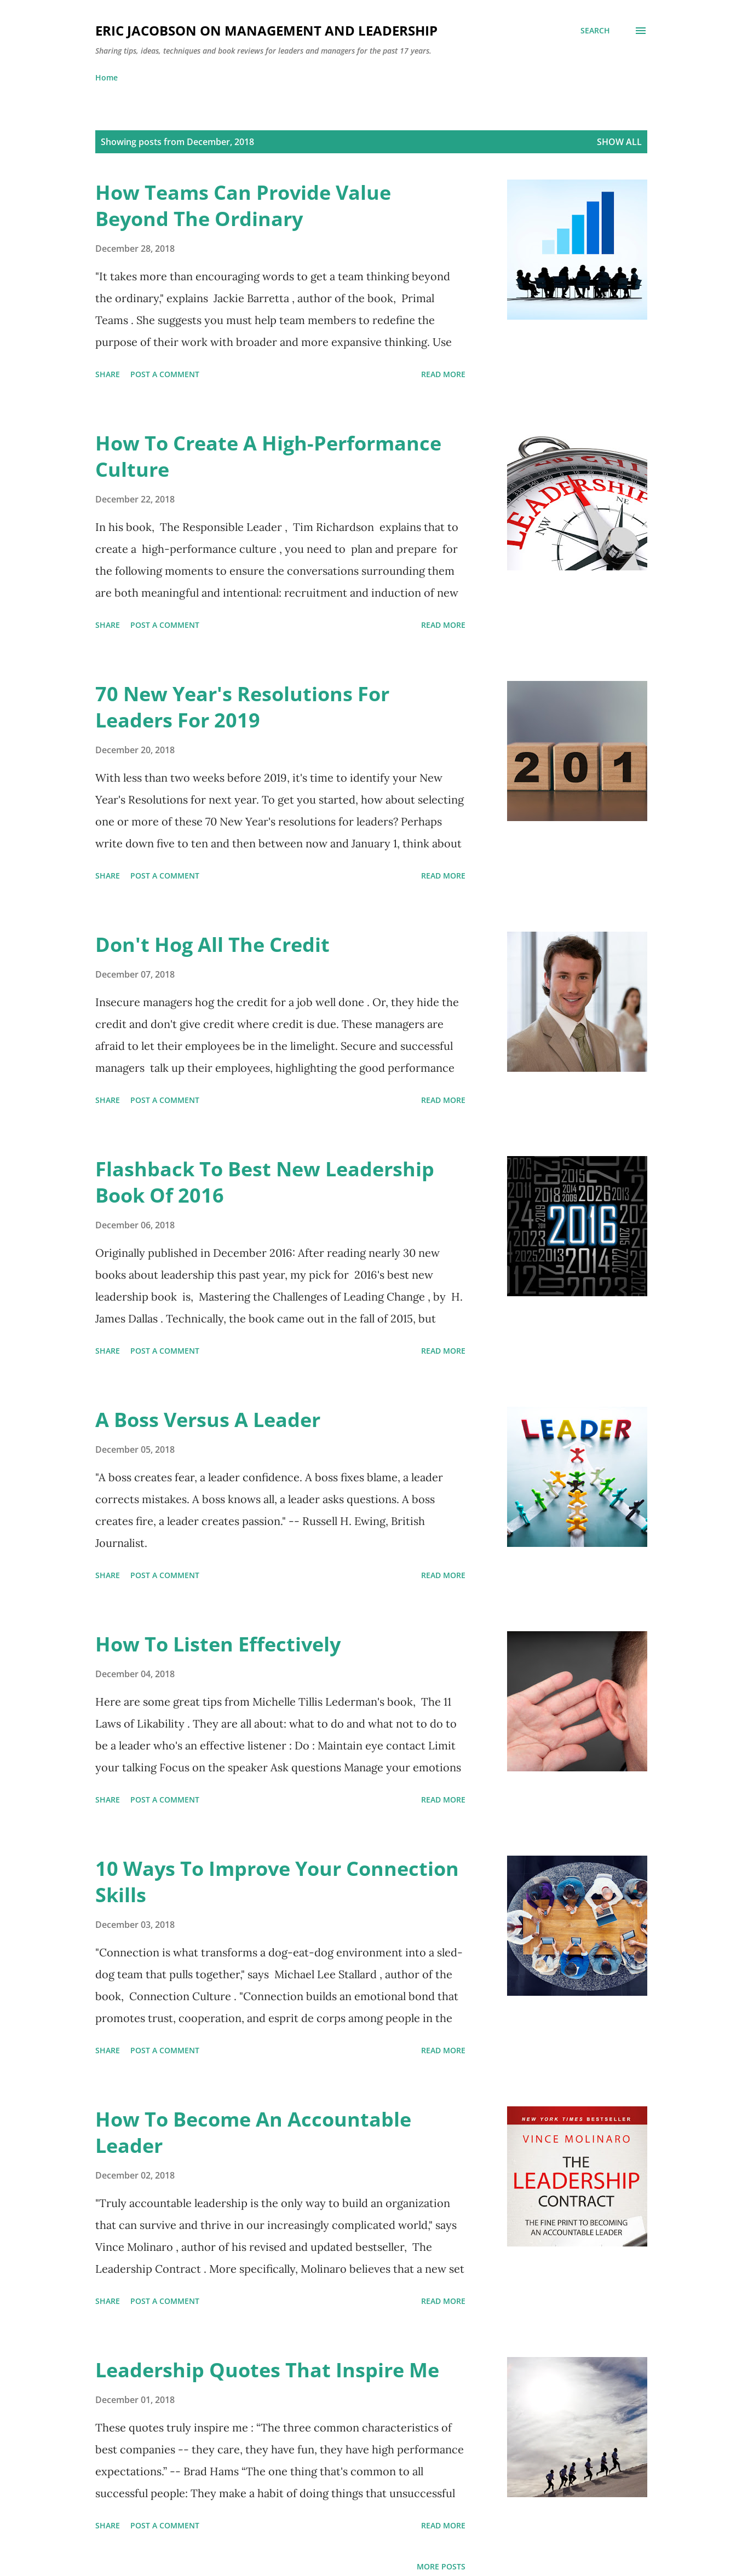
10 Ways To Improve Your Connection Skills (277, 1881)
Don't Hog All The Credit (212, 944)
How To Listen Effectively (218, 1644)
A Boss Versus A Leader (207, 1419)
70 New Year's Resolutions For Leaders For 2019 (242, 706)
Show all (619, 142)
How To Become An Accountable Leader (253, 2132)
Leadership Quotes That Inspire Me (267, 2369)
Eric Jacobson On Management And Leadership (266, 30)
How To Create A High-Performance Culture (268, 456)
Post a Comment (164, 374)
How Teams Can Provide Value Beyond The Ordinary (243, 205)
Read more (443, 374)
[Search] (595, 30)
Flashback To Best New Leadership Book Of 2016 (264, 1182)
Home (106, 77)
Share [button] (107, 374)
